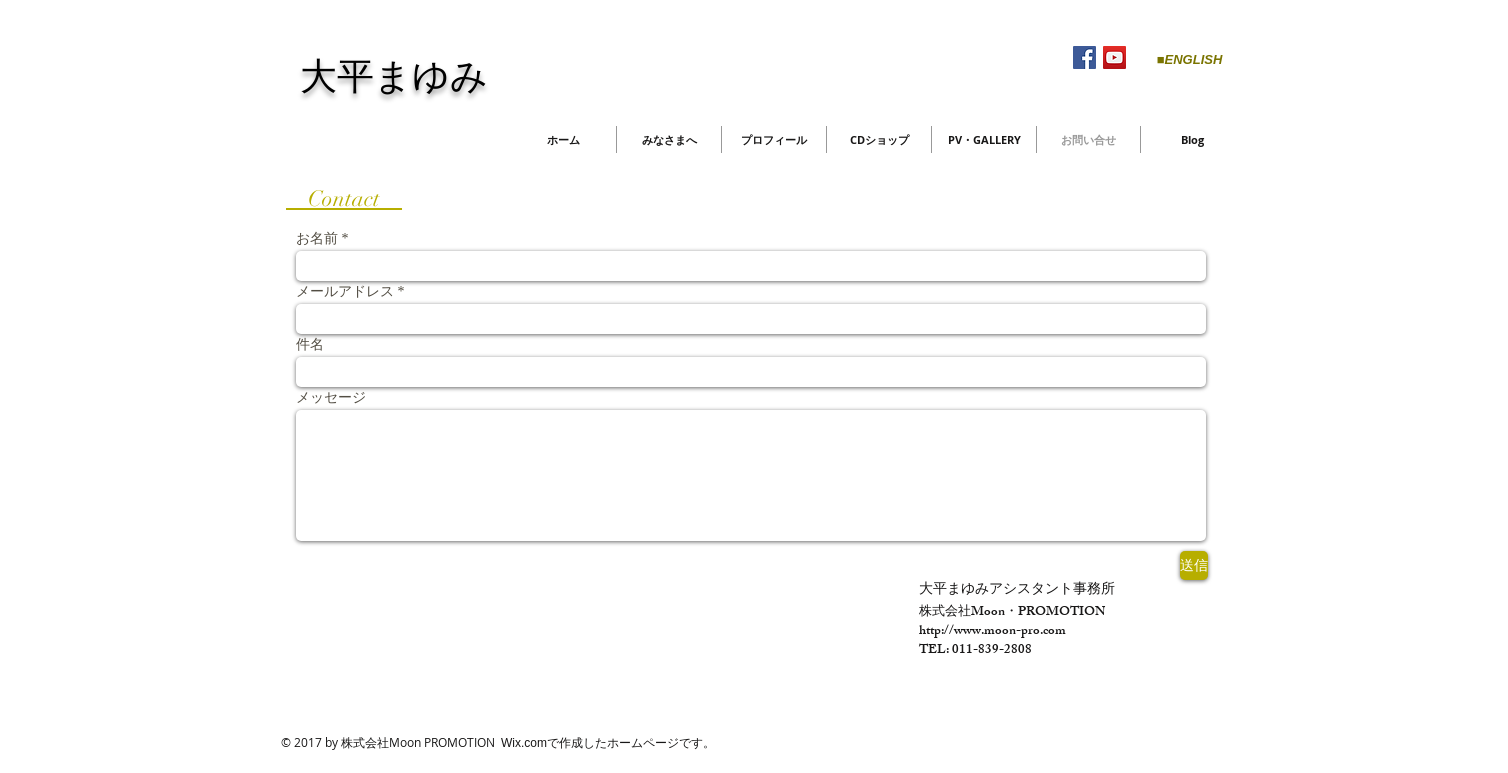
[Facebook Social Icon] (1084, 57)
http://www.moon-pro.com (992, 632)
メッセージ (331, 398)
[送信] (1194, 565)
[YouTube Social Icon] (1114, 57)
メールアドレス (345, 292)
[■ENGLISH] (1189, 60)
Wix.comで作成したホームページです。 (608, 743)
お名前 (317, 239)
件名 (310, 345)
